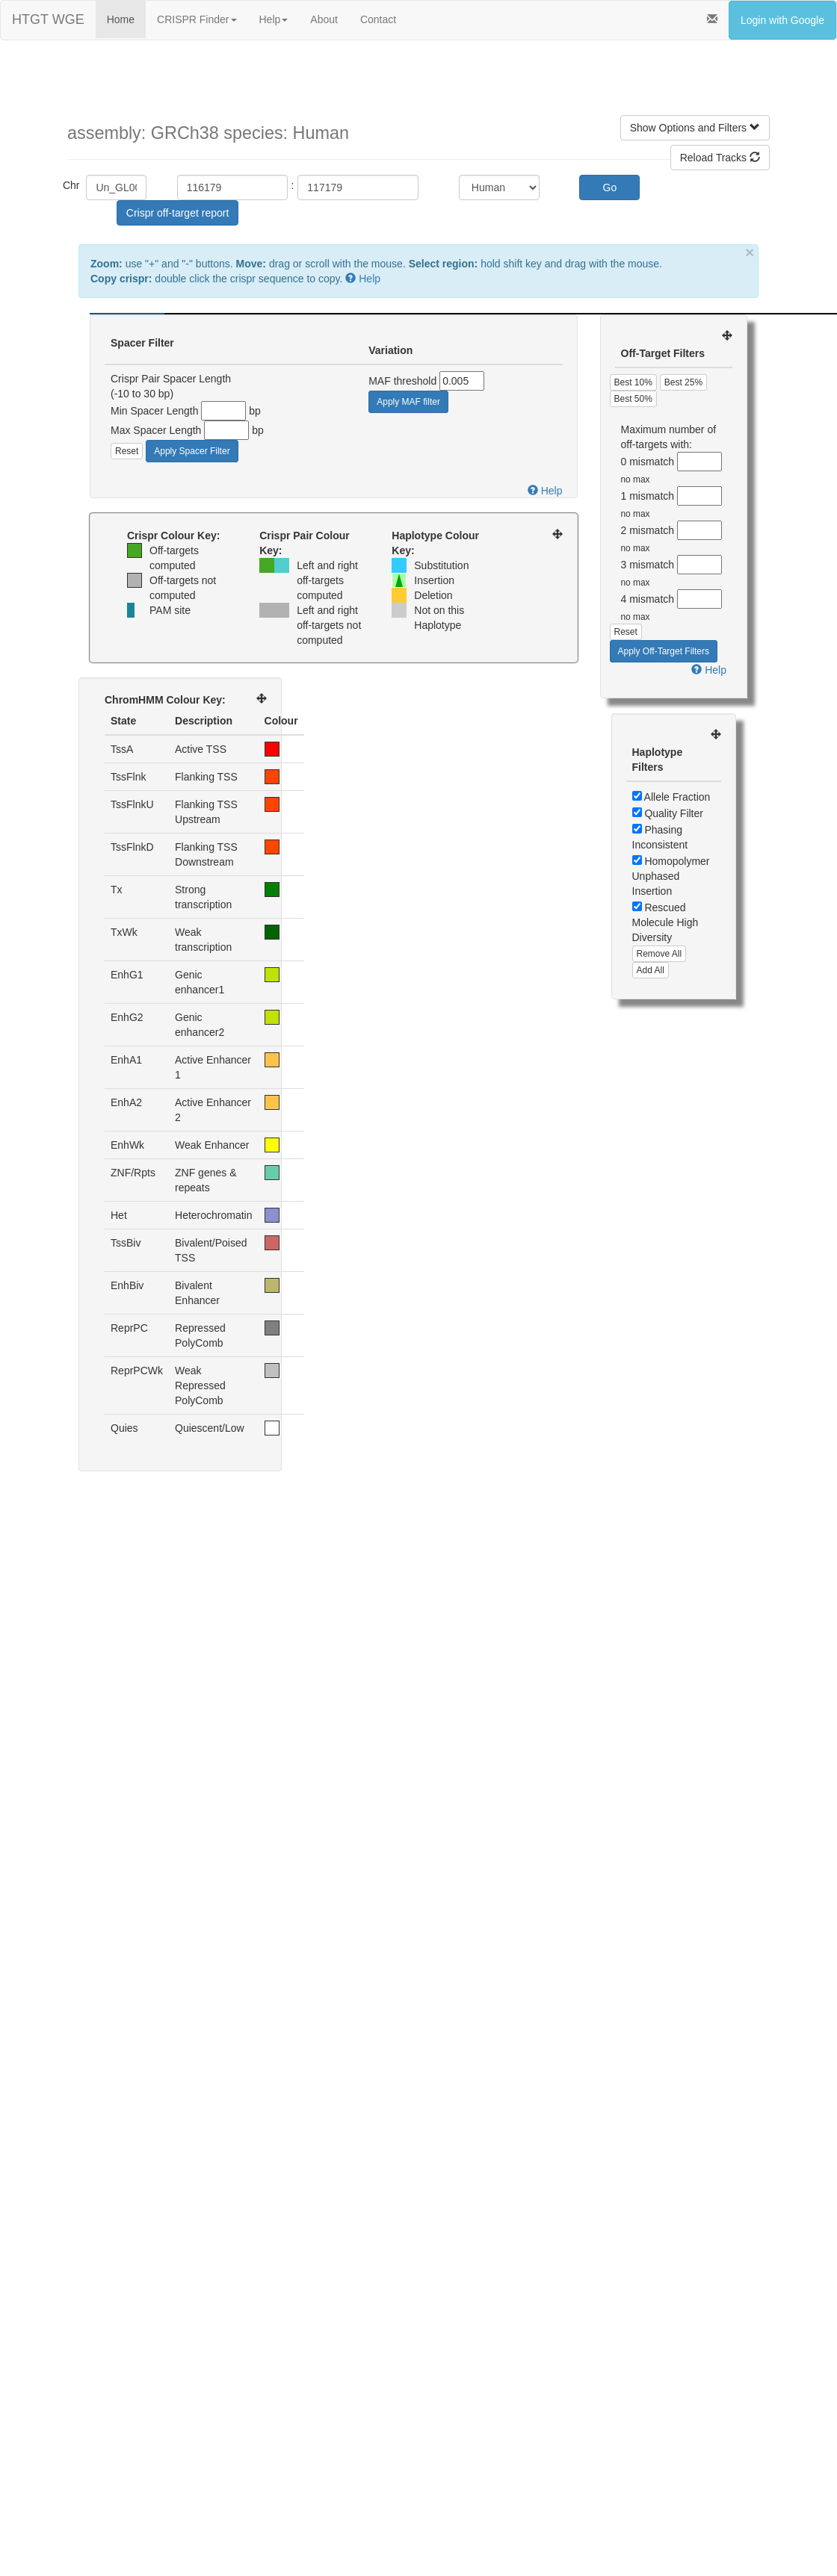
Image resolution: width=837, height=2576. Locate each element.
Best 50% (633, 399)
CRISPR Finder (196, 19)
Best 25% (683, 382)
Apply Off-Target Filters (663, 651)
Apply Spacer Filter (191, 451)
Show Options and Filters (695, 128)
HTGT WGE (48, 19)
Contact (378, 19)
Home (121, 19)
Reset (126, 451)
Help (273, 19)
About (324, 19)
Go (610, 187)
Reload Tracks (720, 158)
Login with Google (782, 20)
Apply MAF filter (408, 402)
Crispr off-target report (177, 213)
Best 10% (633, 382)
